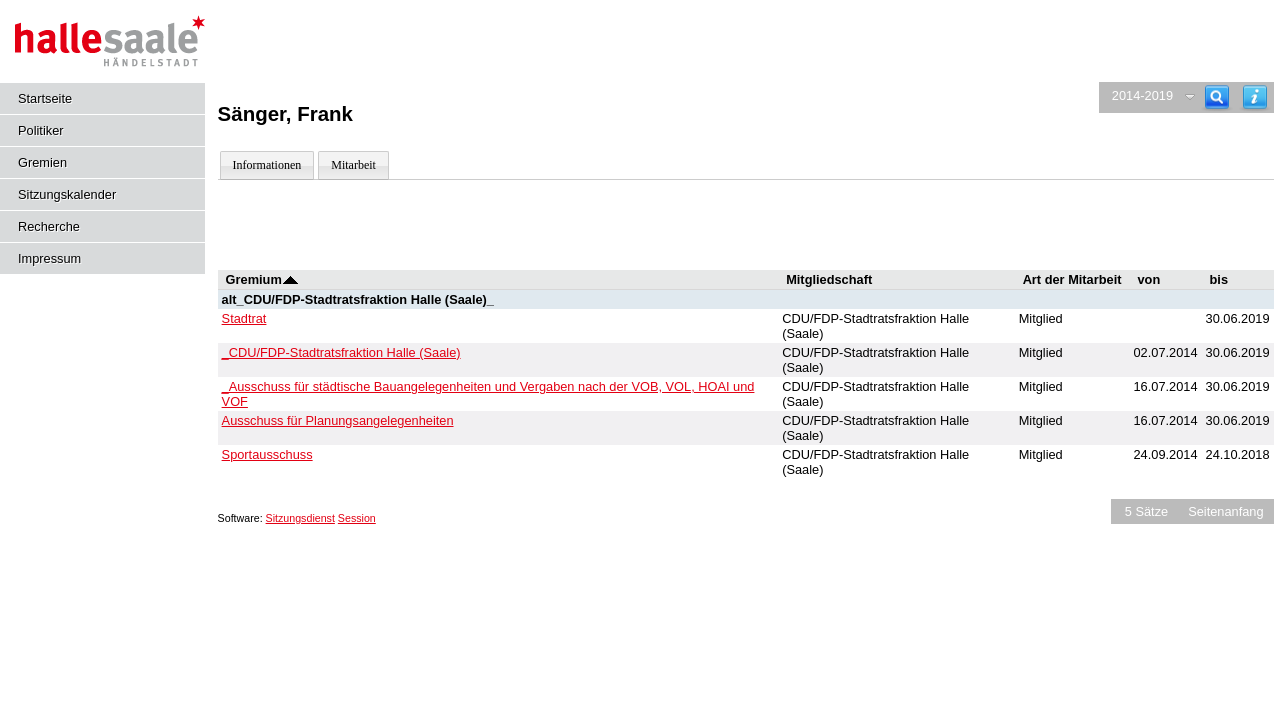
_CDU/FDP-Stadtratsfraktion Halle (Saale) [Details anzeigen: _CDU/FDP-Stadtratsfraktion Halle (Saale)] (341, 352)
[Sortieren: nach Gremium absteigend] (290, 279)
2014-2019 (1142, 95)
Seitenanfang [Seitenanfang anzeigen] (1225, 511)
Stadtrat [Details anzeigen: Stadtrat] (244, 318)
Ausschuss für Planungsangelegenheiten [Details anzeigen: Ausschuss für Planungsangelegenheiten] (338, 420)
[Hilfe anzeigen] (1255, 97)
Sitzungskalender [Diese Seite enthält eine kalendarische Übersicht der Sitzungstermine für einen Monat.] (67, 194)
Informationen (267, 165)
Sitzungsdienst (300, 518)
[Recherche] (1217, 97)
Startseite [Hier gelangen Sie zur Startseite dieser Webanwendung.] (45, 98)
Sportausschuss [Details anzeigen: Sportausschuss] (267, 454)
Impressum (49, 258)
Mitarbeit (353, 165)
